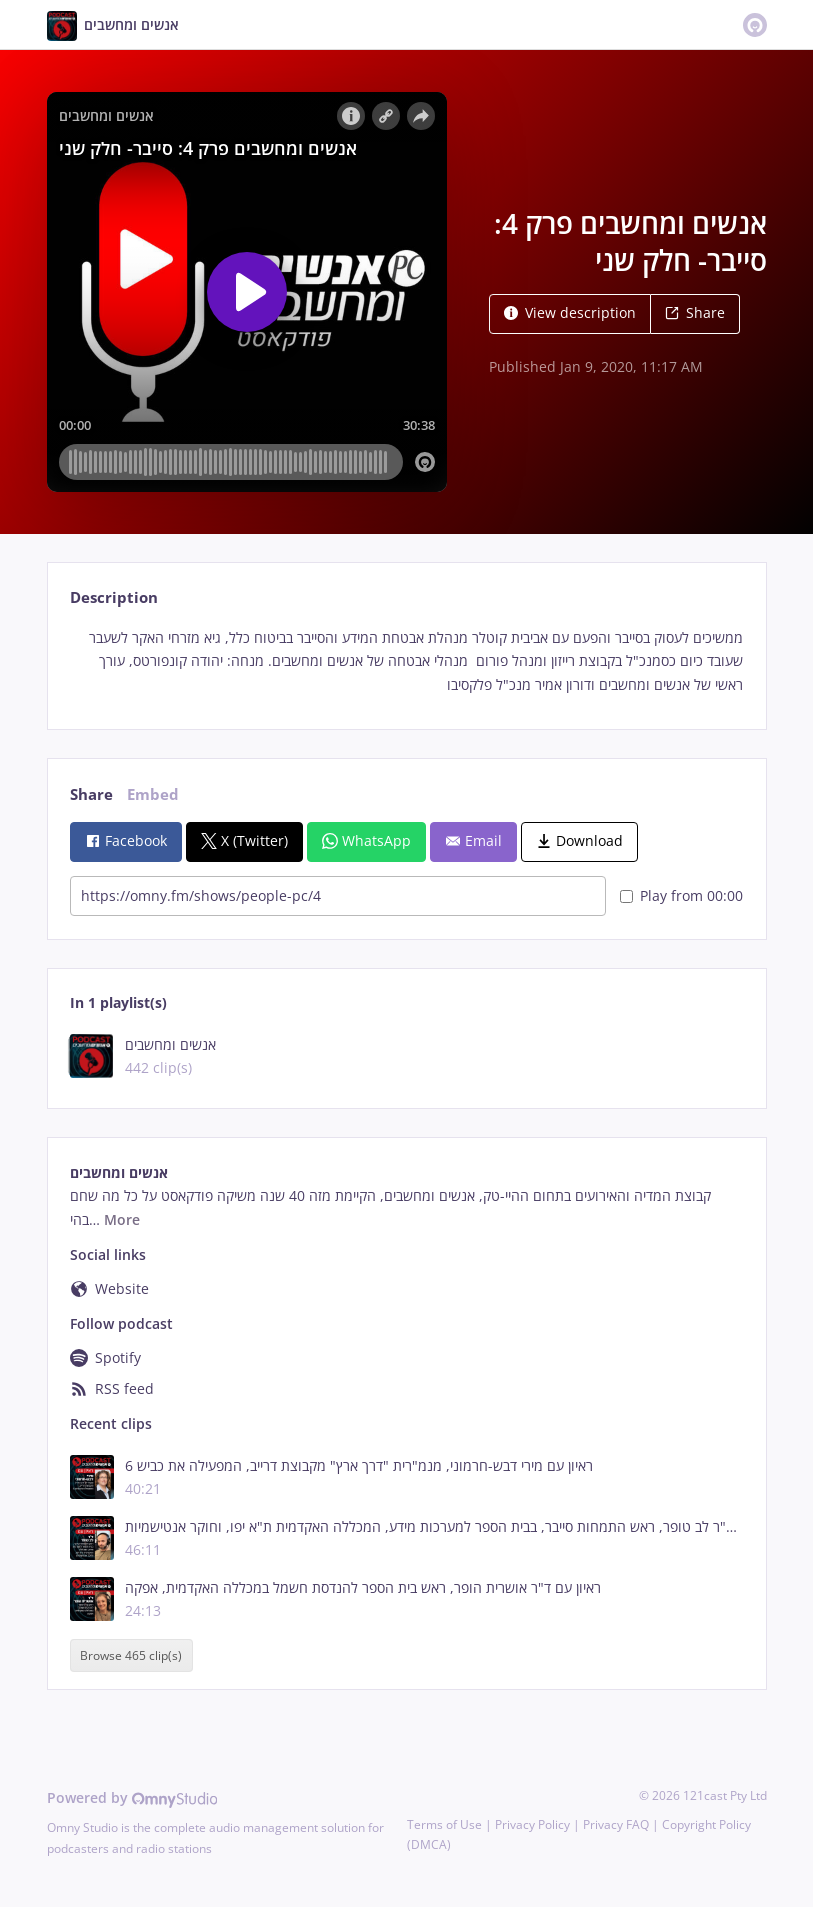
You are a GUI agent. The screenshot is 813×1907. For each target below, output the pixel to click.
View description (570, 312)
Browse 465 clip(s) (131, 1655)
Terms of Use (444, 1824)
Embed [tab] (153, 794)
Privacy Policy (532, 1824)
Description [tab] (114, 597)
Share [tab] (91, 794)
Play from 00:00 (681, 895)
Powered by (132, 1797)
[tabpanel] (406, 661)
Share (695, 312)
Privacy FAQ (616, 1824)
